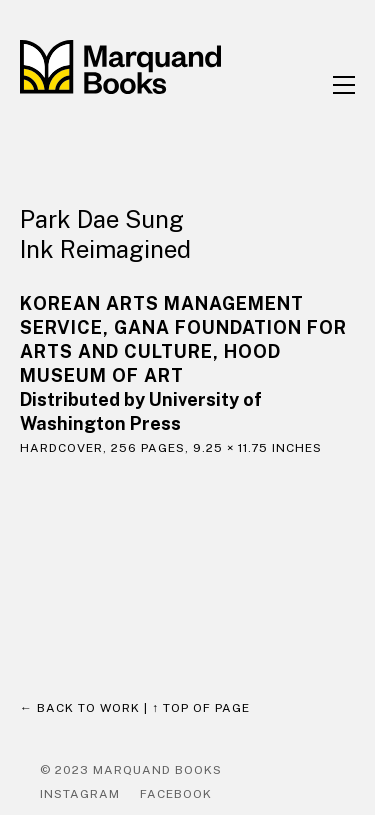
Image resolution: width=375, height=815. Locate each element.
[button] (344, 85)
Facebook (176, 794)
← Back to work (80, 708)
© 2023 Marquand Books (131, 770)
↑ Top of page (201, 708)
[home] (145, 67)
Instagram (80, 794)
